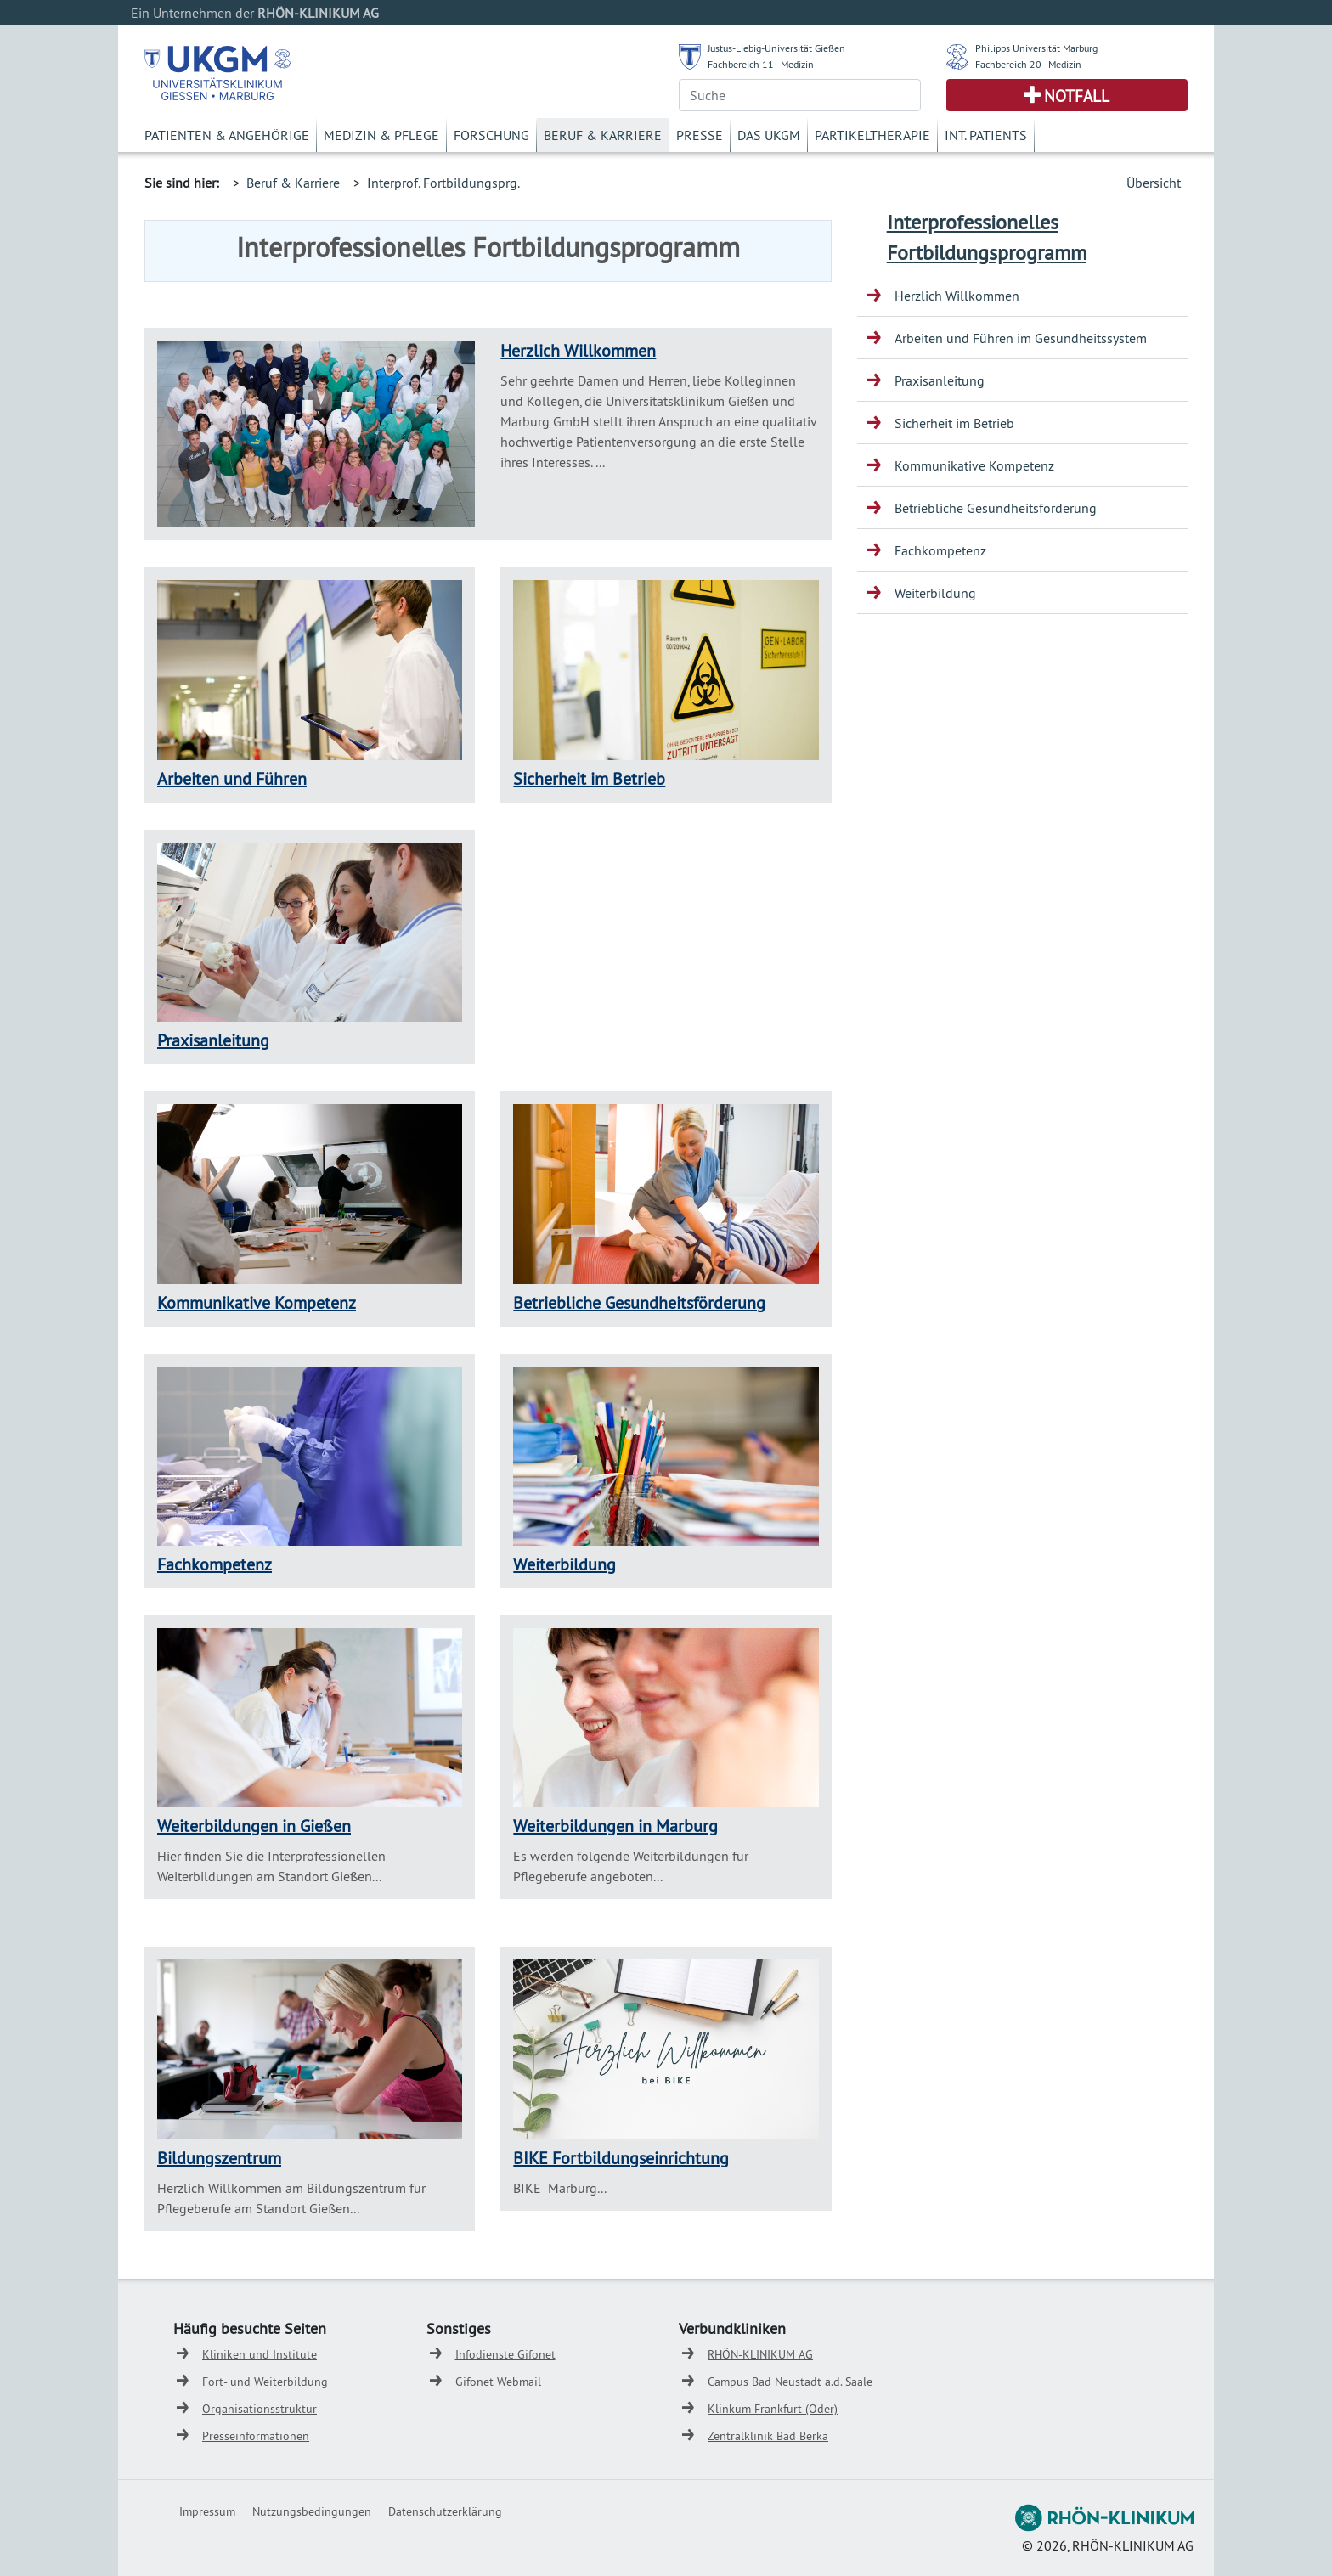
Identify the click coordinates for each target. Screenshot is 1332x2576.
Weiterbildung (564, 1564)
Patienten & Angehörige (226, 135)
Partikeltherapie (872, 135)
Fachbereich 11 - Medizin (761, 64)
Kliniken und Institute (259, 2354)
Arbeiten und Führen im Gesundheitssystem (1021, 338)
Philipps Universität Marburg (1036, 48)
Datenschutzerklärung (445, 2511)
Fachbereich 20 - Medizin (1028, 64)
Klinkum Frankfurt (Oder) (773, 2408)
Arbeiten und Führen (232, 778)
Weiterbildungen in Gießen (254, 1825)
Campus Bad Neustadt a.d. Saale (790, 2381)
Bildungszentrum (219, 2157)
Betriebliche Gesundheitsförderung (639, 1302)
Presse (699, 135)
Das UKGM (768, 135)
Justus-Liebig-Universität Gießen (776, 48)
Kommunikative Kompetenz (256, 1302)
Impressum (207, 2511)
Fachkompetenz (214, 1564)
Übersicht (1153, 182)
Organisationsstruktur (259, 2408)
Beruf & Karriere (603, 135)
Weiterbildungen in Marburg (615, 1825)
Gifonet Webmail (498, 2381)
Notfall (1076, 96)
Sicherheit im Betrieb (589, 778)
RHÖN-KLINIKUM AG (760, 2354)
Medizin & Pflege (381, 135)
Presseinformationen (255, 2436)
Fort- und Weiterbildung (265, 2381)
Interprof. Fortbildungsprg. (443, 182)
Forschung (491, 135)
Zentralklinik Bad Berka (768, 2436)
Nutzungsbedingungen (311, 2511)
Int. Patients (986, 135)
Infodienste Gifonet (505, 2354)
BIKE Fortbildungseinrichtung (621, 2157)
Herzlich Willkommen (578, 350)
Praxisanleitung (213, 1040)
